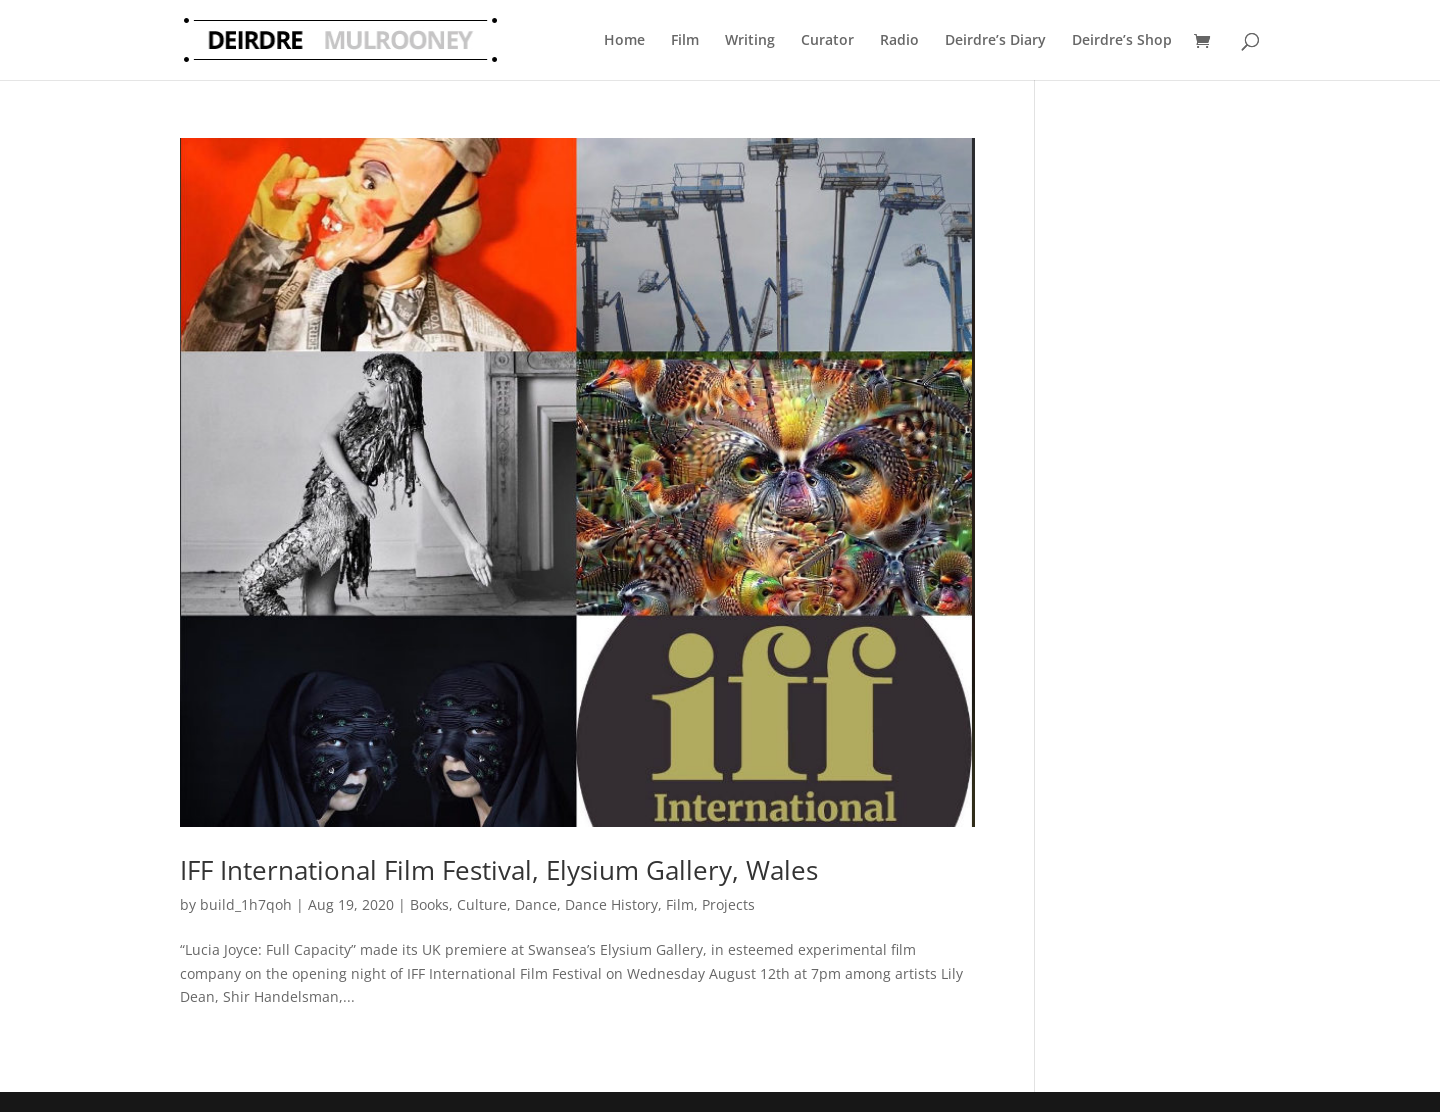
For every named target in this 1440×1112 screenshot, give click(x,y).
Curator (827, 39)
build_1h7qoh (246, 904)
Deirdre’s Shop (1122, 39)
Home (624, 39)
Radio (899, 39)
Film (685, 39)
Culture (482, 904)
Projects (728, 904)
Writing (750, 39)
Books (429, 904)
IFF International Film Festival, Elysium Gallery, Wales (499, 870)
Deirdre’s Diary (995, 39)
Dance (536, 904)
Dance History (611, 904)
